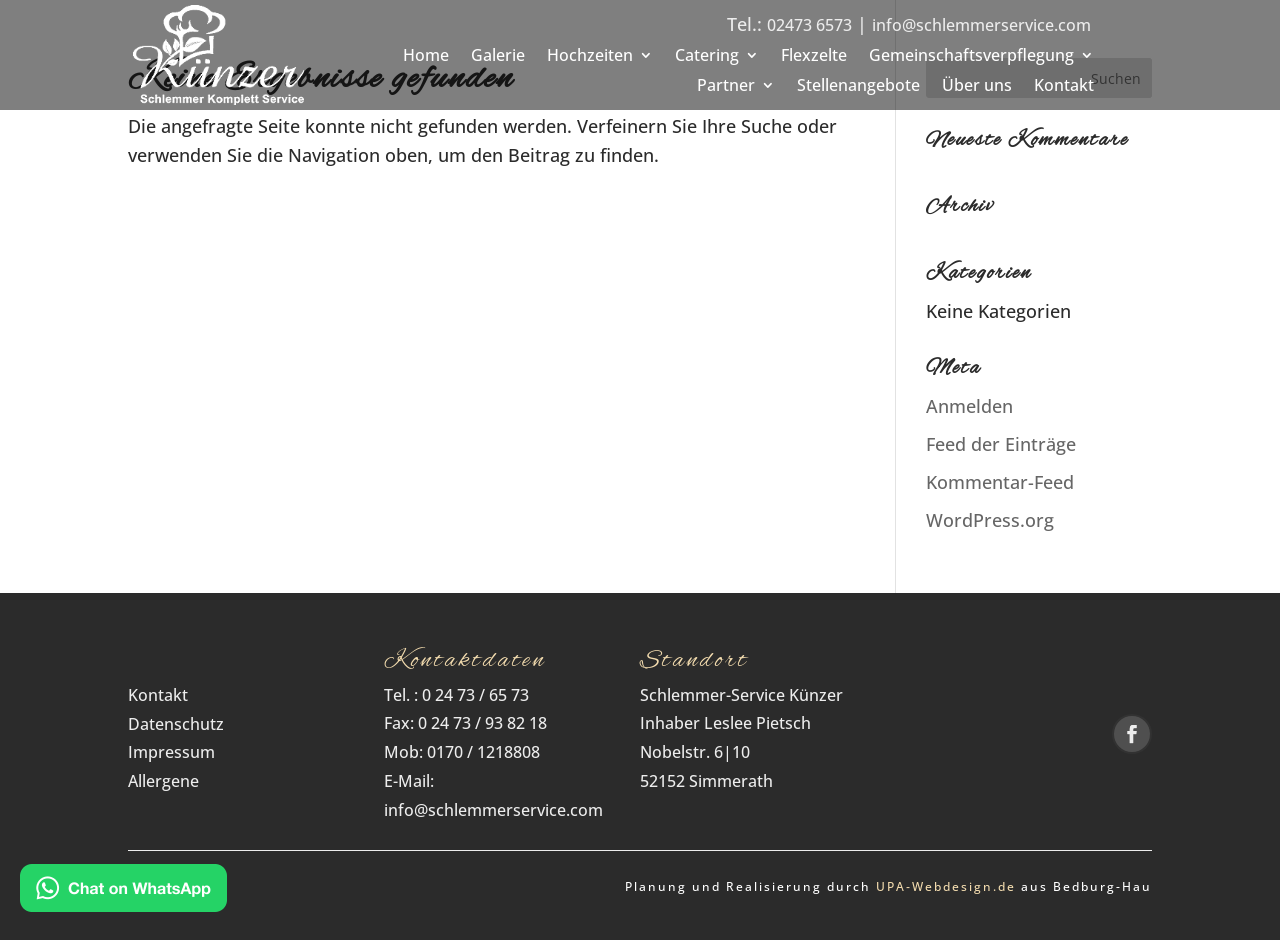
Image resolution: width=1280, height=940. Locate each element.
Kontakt (1064, 87)
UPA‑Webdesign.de (946, 886)
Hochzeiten (590, 57)
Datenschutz (182, 724)
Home (426, 57)
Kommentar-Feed (1000, 482)
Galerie (498, 57)
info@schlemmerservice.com (981, 25)
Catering (707, 57)
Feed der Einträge (1001, 444)
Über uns (977, 87)
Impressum (171, 752)
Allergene (163, 781)
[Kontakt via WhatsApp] (123, 892)
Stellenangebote (858, 87)
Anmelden (969, 406)
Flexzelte (814, 57)
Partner (726, 87)
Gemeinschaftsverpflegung (971, 57)
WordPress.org (990, 520)
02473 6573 (809, 25)
